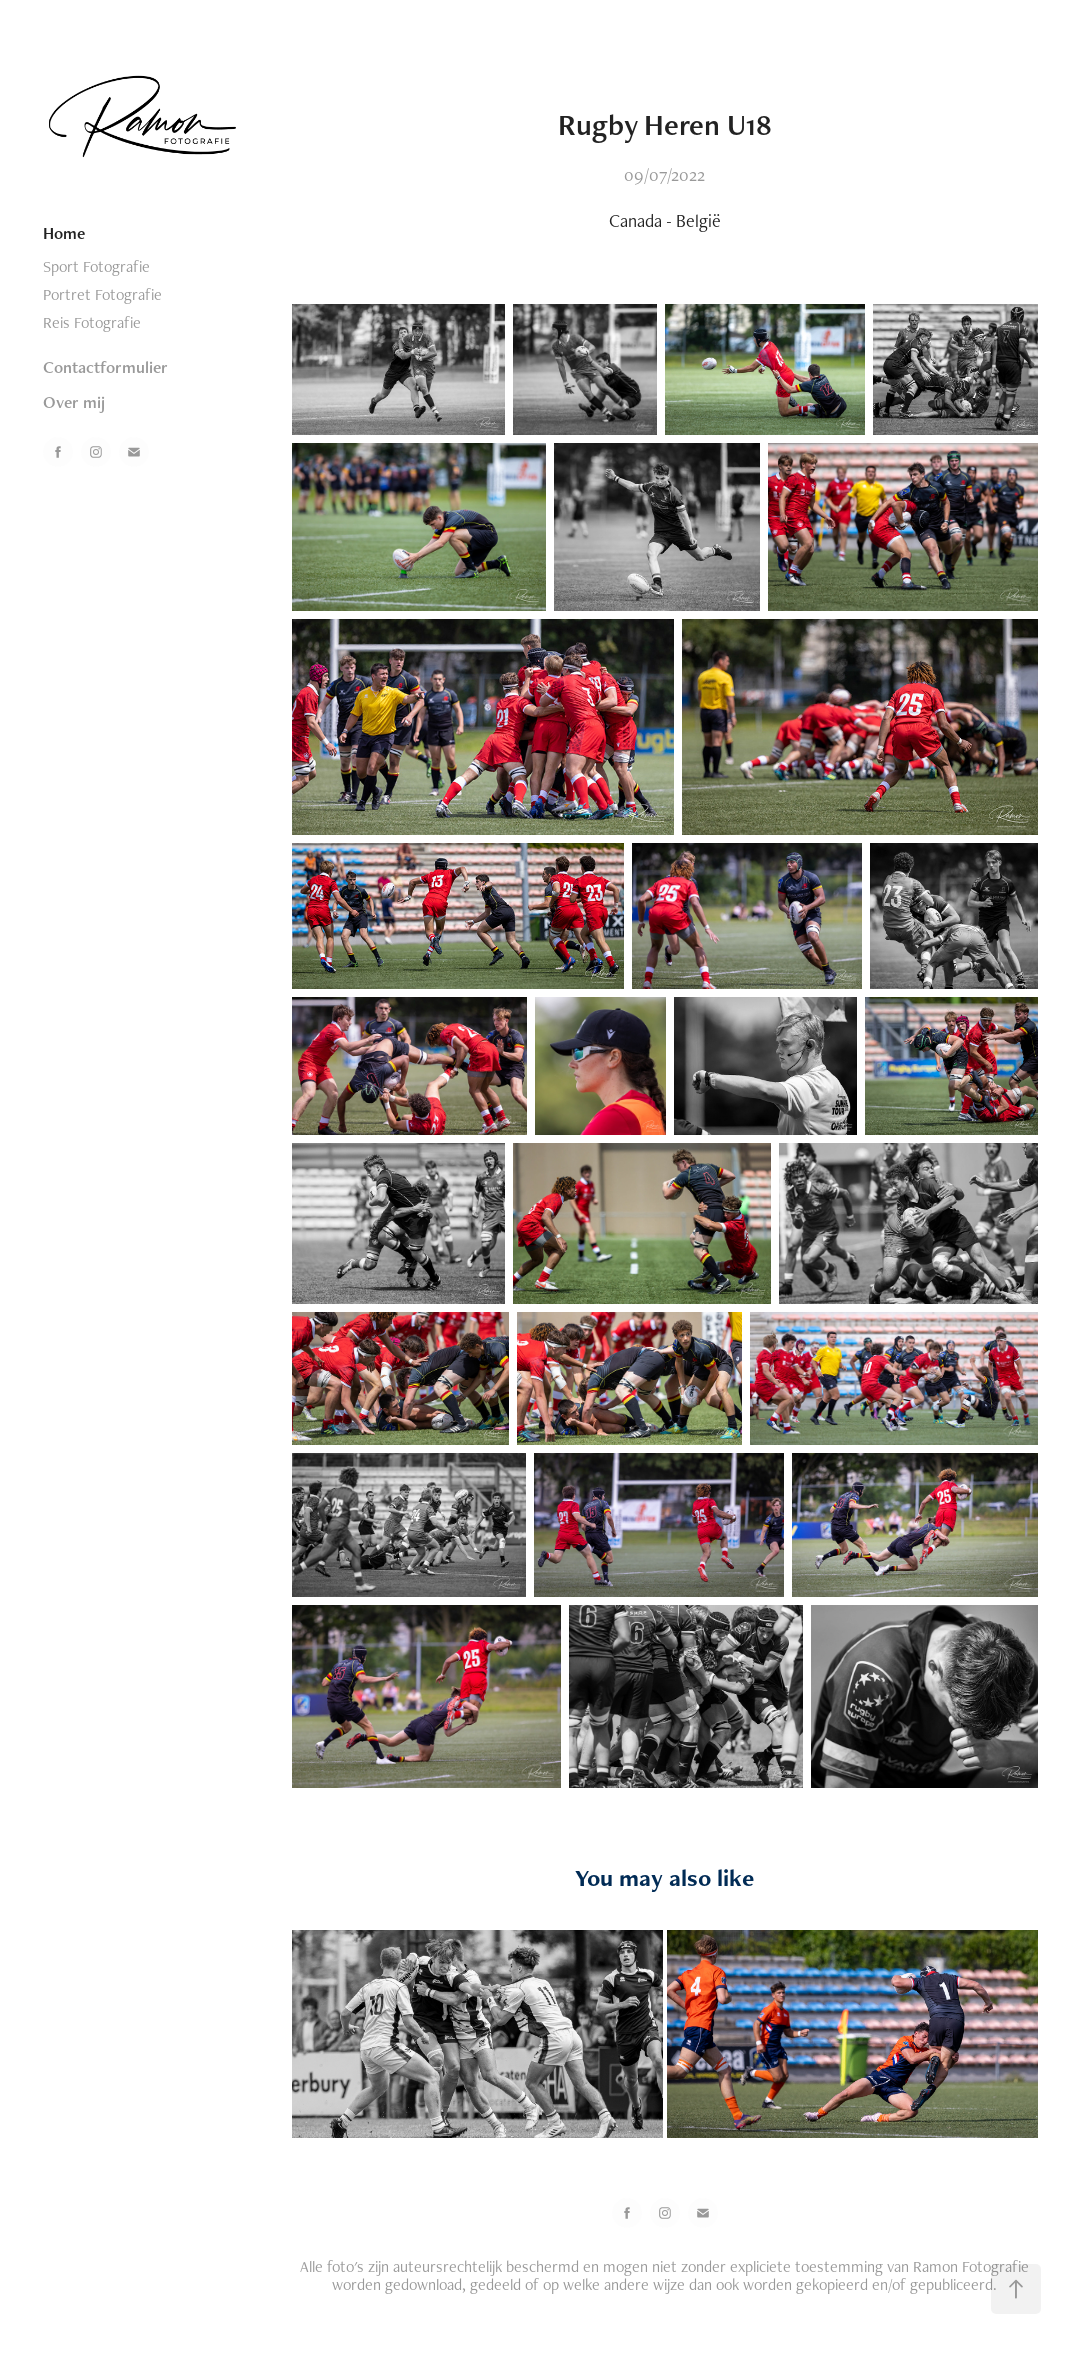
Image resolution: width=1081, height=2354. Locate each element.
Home (64, 233)
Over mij (74, 402)
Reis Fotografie (92, 322)
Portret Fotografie (102, 294)
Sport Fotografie (96, 266)
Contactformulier (105, 367)
